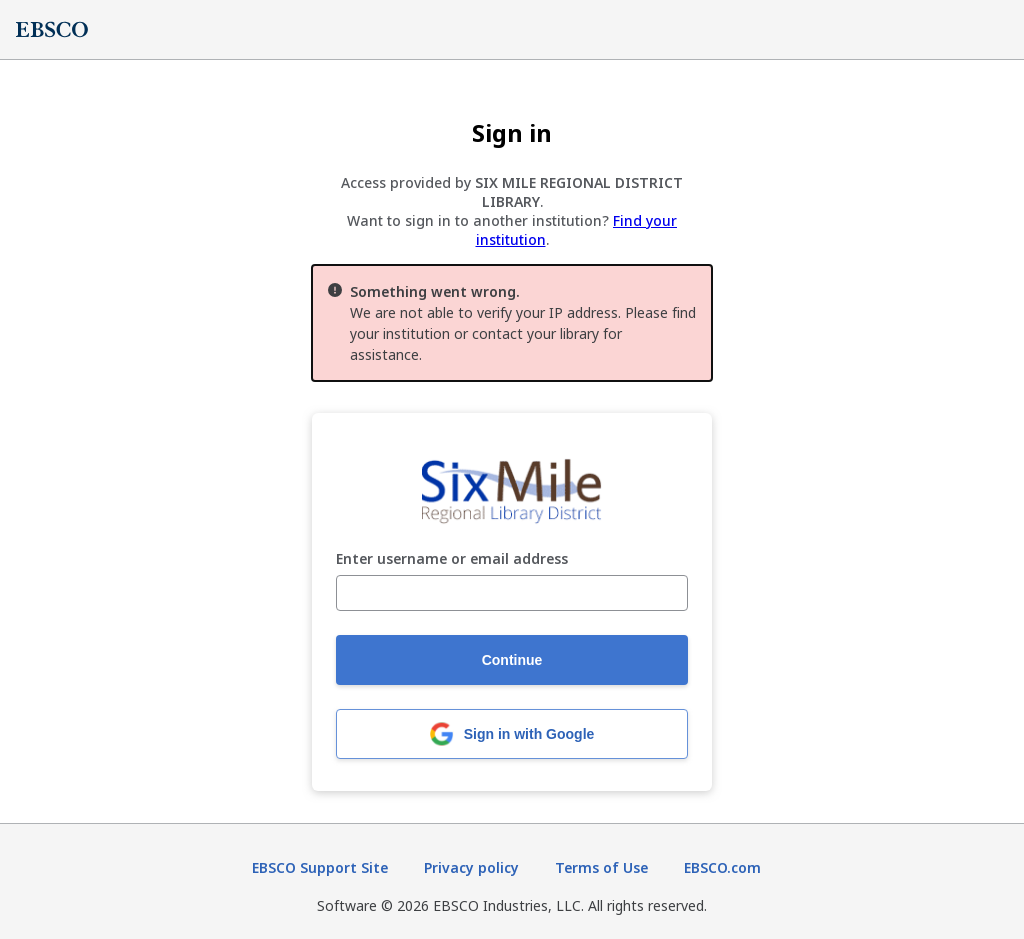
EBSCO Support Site (320, 867)
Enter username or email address (452, 559)
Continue (512, 660)
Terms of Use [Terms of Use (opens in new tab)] (601, 867)
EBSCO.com (722, 867)
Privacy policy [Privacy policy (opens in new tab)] (471, 867)
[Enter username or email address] (512, 593)
